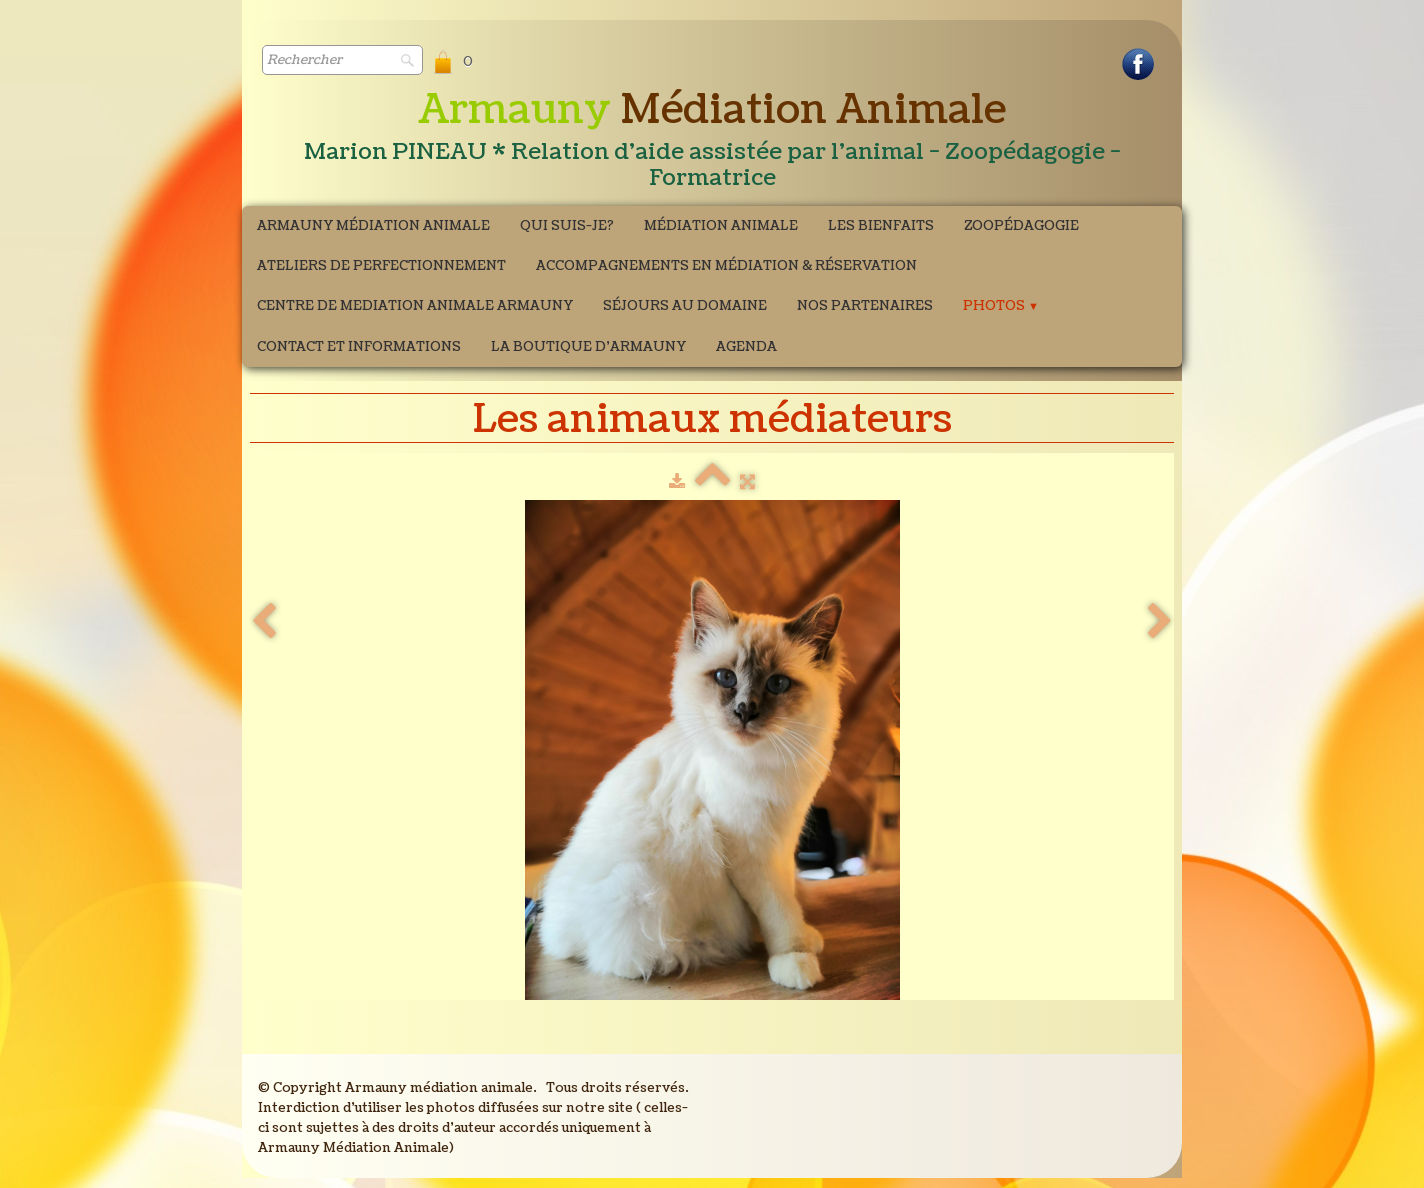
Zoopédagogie (1021, 226)
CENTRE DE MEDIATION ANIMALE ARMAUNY (415, 306)
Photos (1001, 306)
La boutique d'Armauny (588, 347)
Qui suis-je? (567, 226)
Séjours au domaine (685, 306)
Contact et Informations (359, 347)
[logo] (712, 141)
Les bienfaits (881, 226)
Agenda (746, 347)
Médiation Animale (721, 226)
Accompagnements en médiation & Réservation (726, 266)
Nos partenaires (865, 306)
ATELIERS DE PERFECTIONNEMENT (381, 266)
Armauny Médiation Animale (373, 226)
